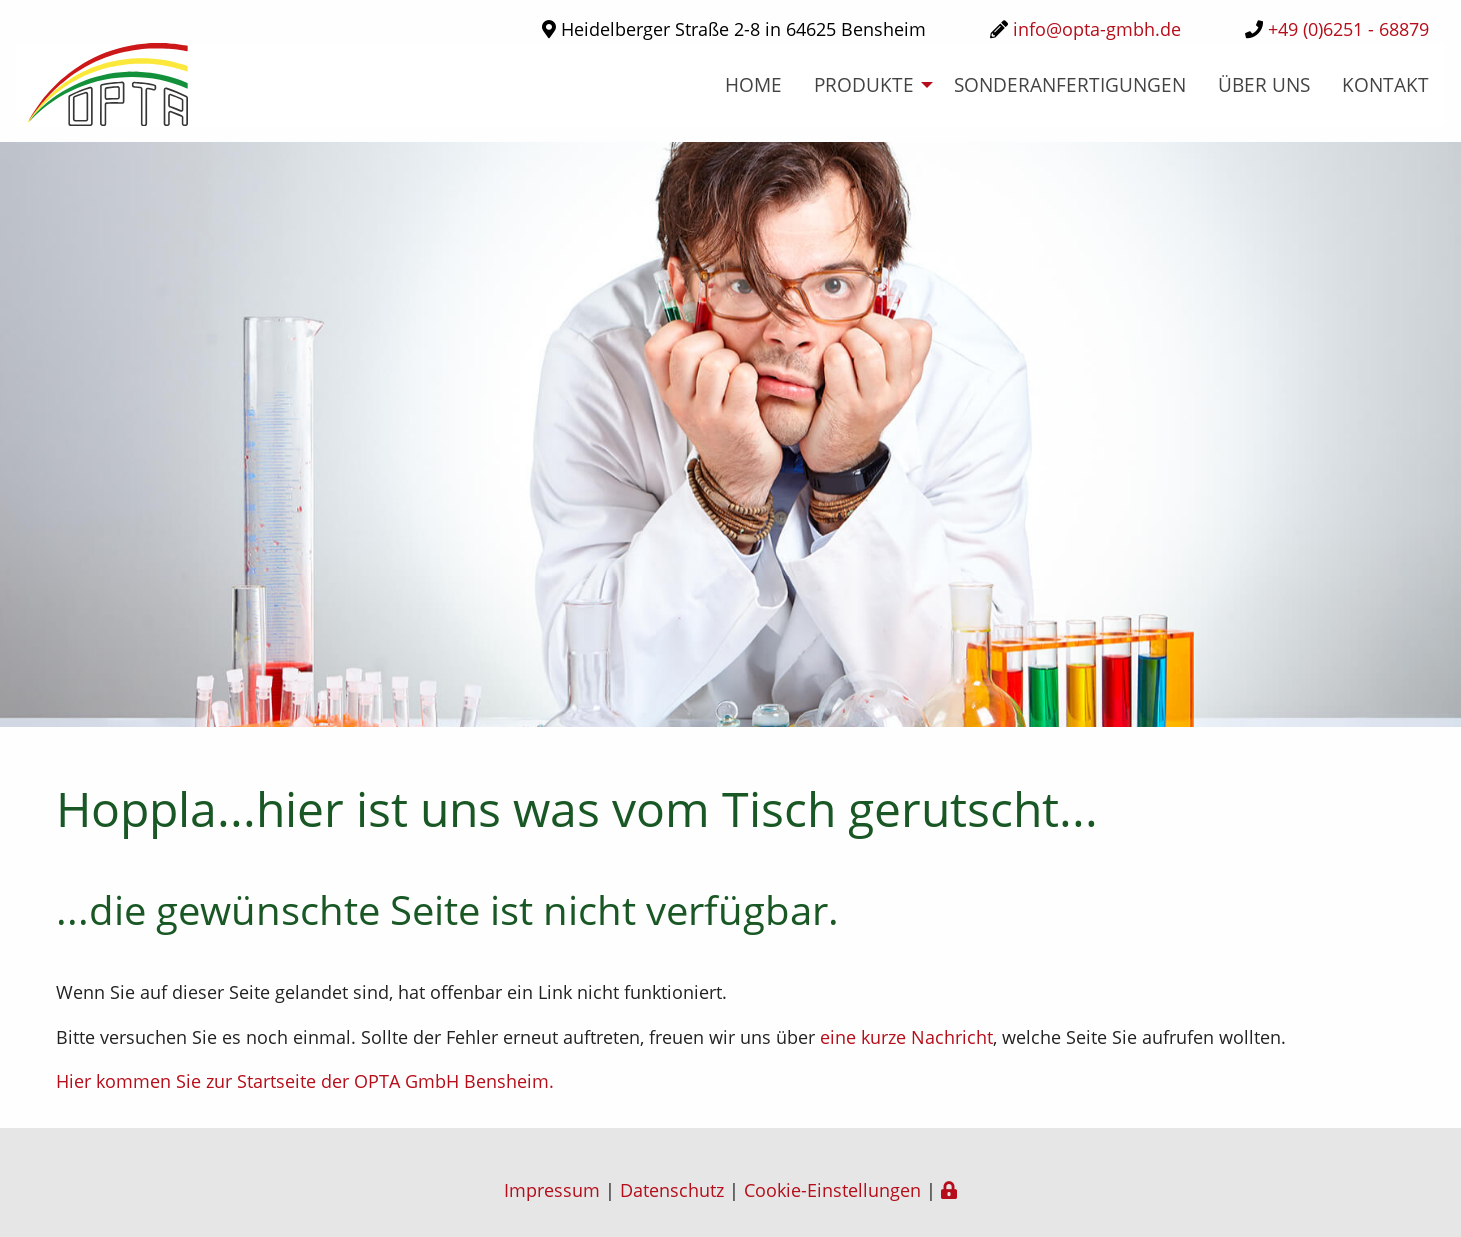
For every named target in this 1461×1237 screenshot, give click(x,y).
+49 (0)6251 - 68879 (1348, 29)
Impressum (552, 1190)
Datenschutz (672, 1190)
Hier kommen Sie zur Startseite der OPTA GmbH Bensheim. (305, 1081)
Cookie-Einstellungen (832, 1190)
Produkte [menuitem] (864, 84)
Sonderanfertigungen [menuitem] (1070, 84)
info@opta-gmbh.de (1097, 29)
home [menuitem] (753, 84)
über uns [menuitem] (1264, 84)
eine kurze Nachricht (906, 1037)
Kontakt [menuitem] (1385, 84)
